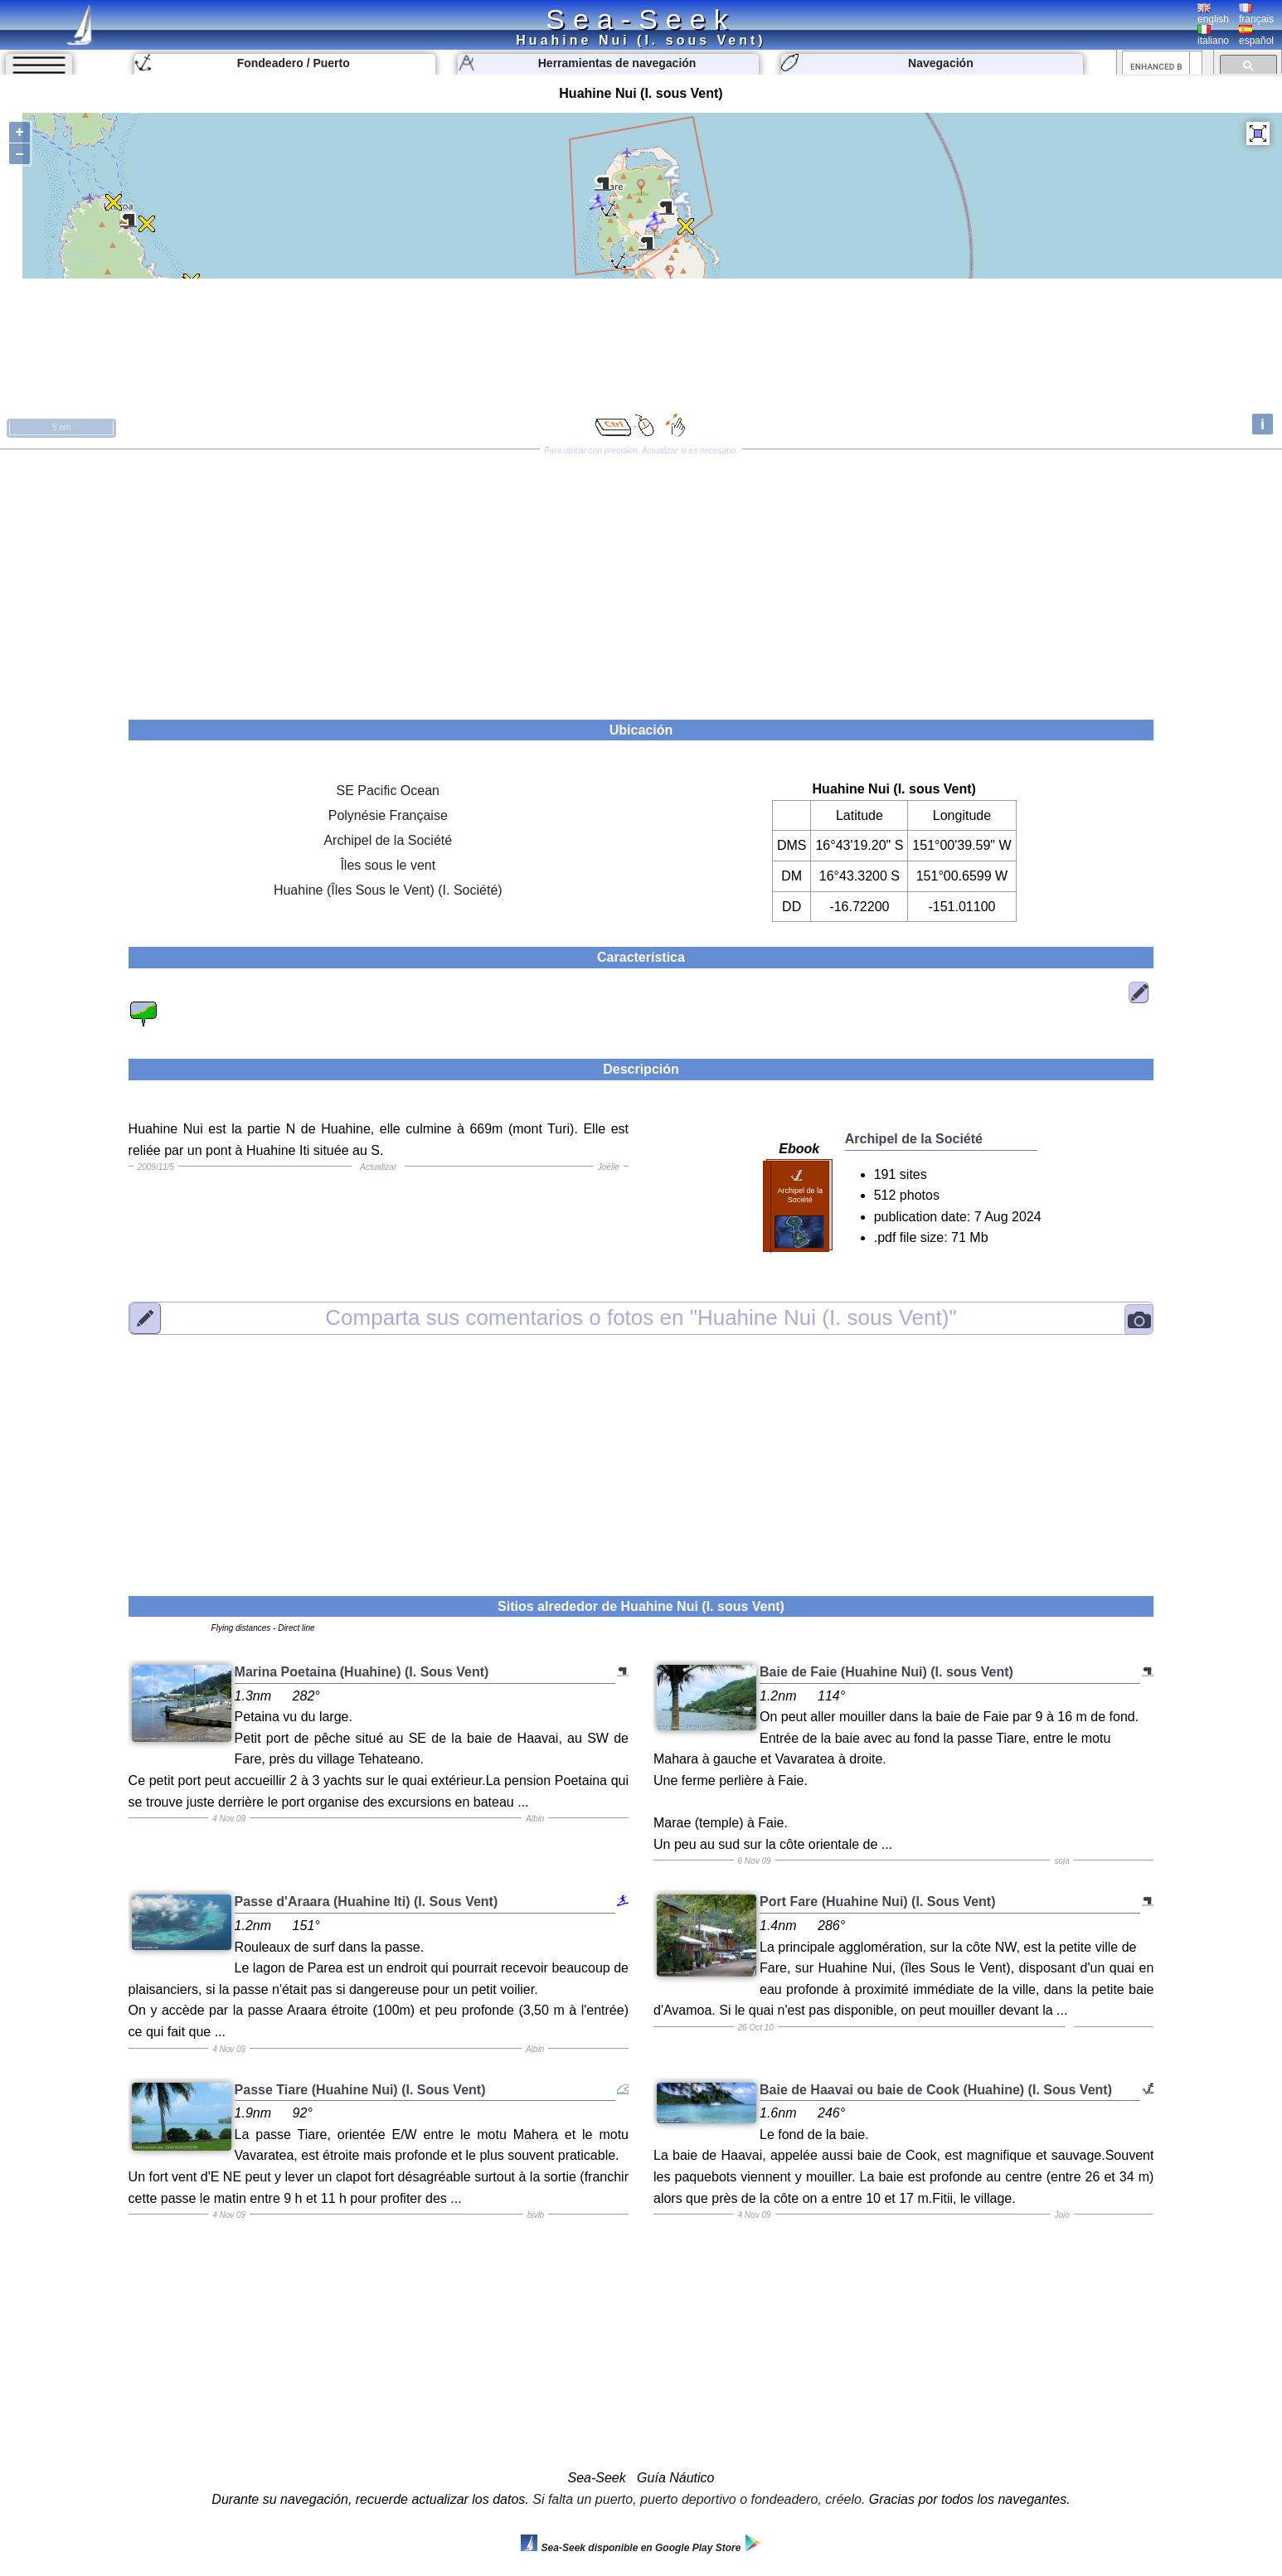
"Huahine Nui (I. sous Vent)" (640, 1317)
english (1213, 14)
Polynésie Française (388, 815)
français (1256, 14)
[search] (1156, 66)
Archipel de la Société (387, 840)
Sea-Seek (641, 19)
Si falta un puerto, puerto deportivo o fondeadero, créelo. (698, 2499)
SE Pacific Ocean (388, 790)
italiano (1213, 35)
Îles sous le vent (387, 865)
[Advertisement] (641, 579)
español (1256, 35)
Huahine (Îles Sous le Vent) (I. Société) (388, 890)
